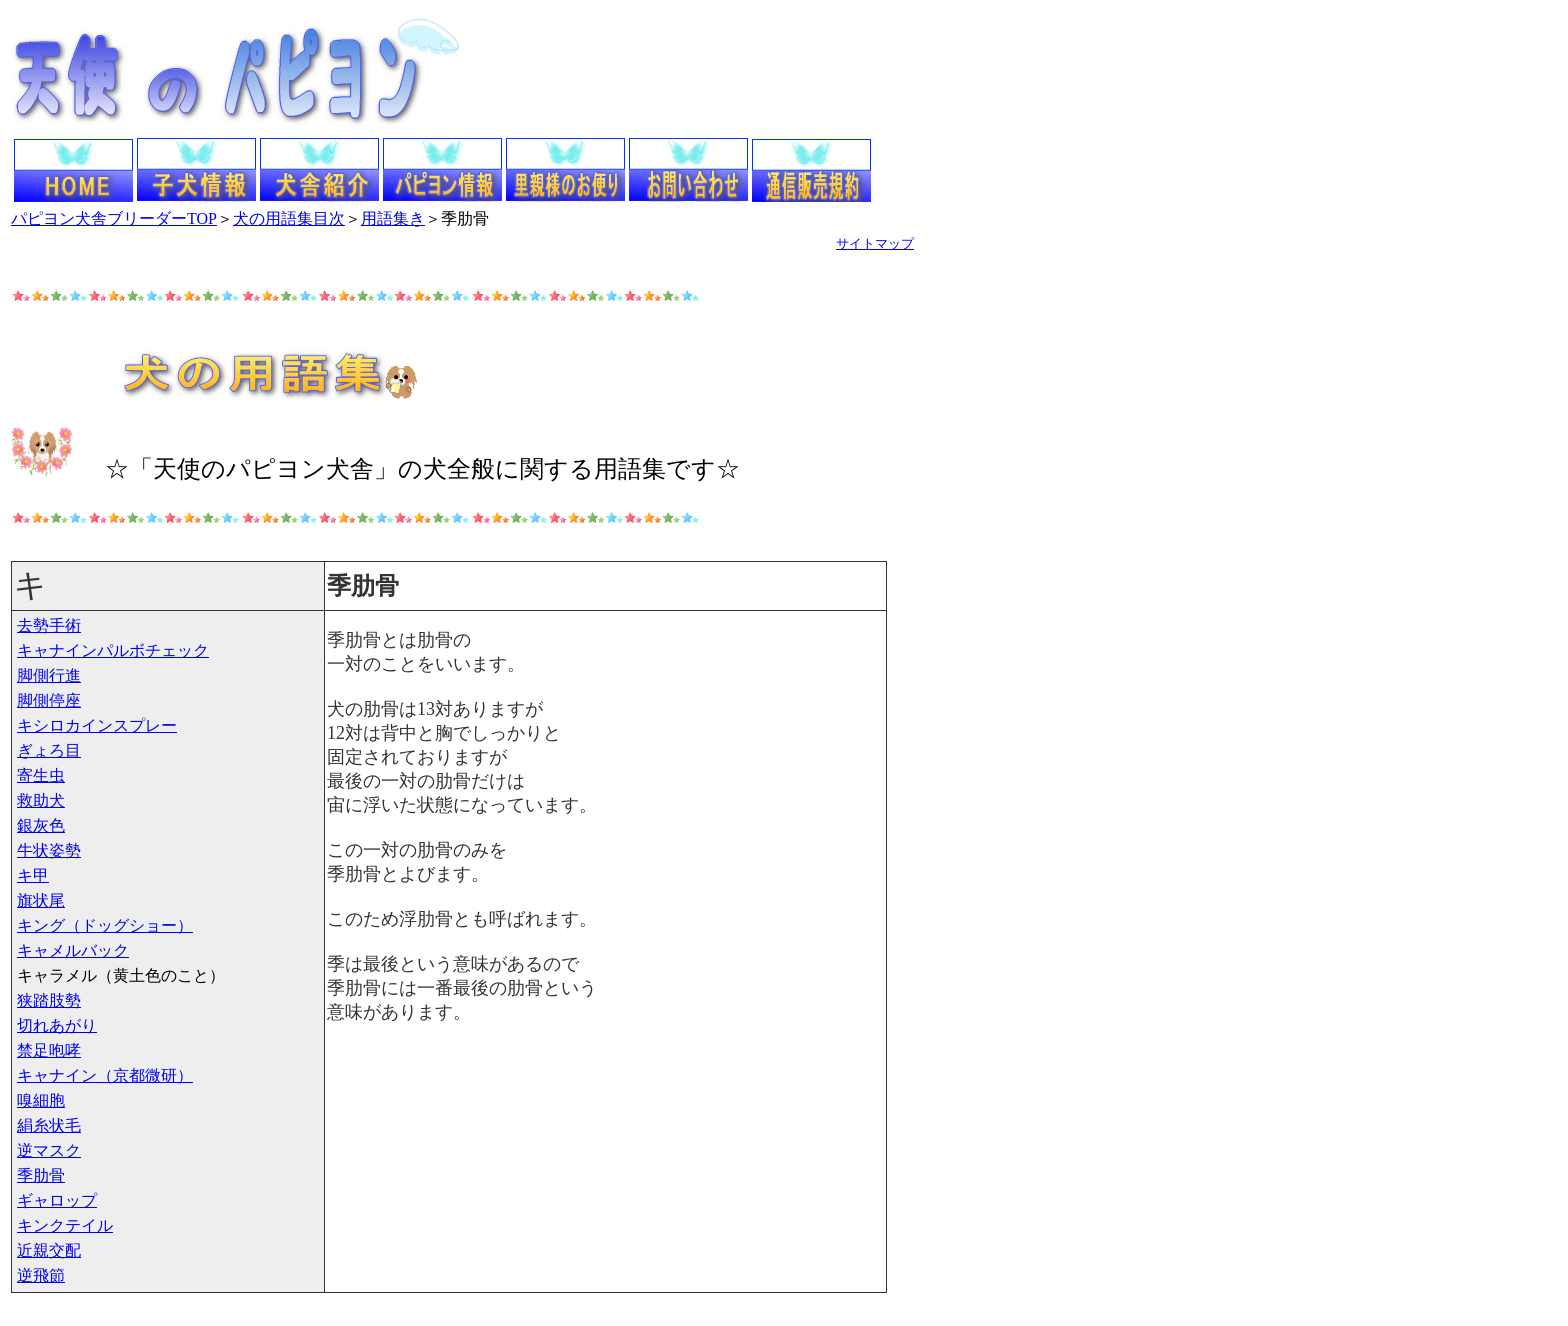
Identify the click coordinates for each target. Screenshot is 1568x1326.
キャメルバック (73, 950)
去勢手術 (49, 625)
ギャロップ (57, 1200)
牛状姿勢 (49, 850)
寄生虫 (41, 775)
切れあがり (57, 1025)
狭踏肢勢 (49, 1000)
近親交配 (49, 1250)
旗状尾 (41, 900)
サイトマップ (875, 243)
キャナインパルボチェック (113, 650)
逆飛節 (41, 1275)
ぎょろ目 (49, 750)
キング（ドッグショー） (105, 925)
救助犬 (41, 800)
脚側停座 (49, 700)
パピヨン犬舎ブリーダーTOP (114, 218)
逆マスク (49, 1150)
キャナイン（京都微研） (105, 1075)
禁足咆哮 (49, 1050)
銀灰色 (41, 825)
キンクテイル (65, 1225)
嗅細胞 (41, 1100)
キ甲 (33, 875)
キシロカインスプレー (97, 725)
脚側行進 (49, 675)
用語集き (393, 218)
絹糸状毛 (49, 1125)
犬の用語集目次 (289, 218)
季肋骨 (41, 1175)
